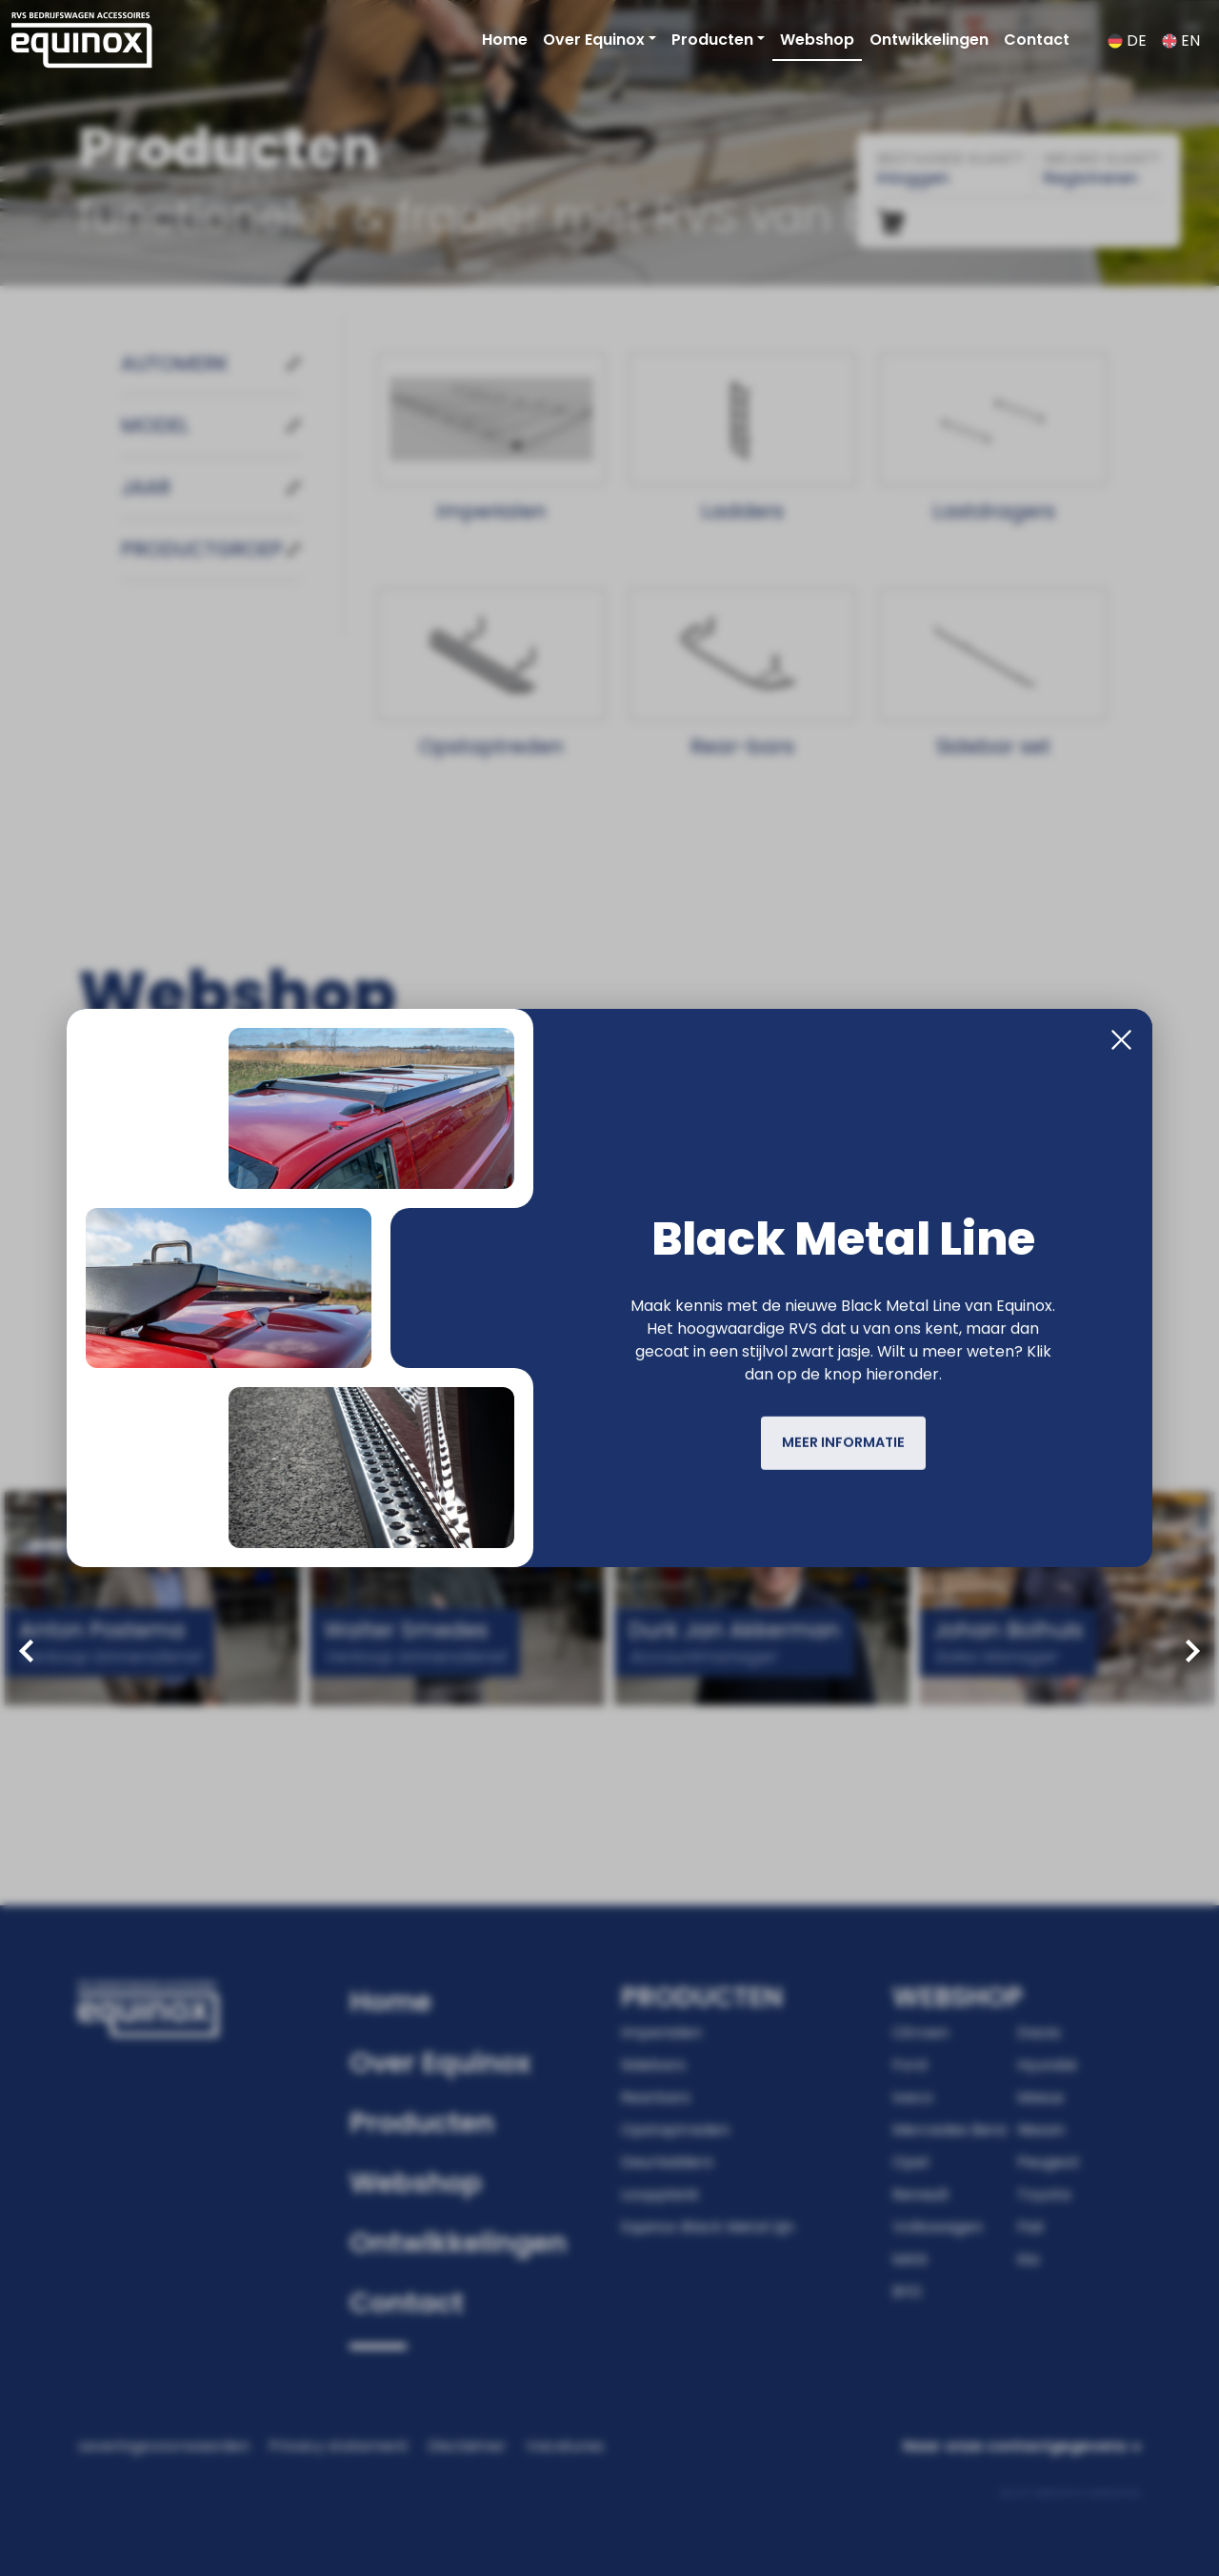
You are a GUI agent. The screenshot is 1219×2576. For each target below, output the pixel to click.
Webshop (817, 39)
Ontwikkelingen (929, 39)
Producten (712, 39)
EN (1181, 40)
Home (505, 39)
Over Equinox (594, 39)
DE (1127, 40)
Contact (1036, 39)
